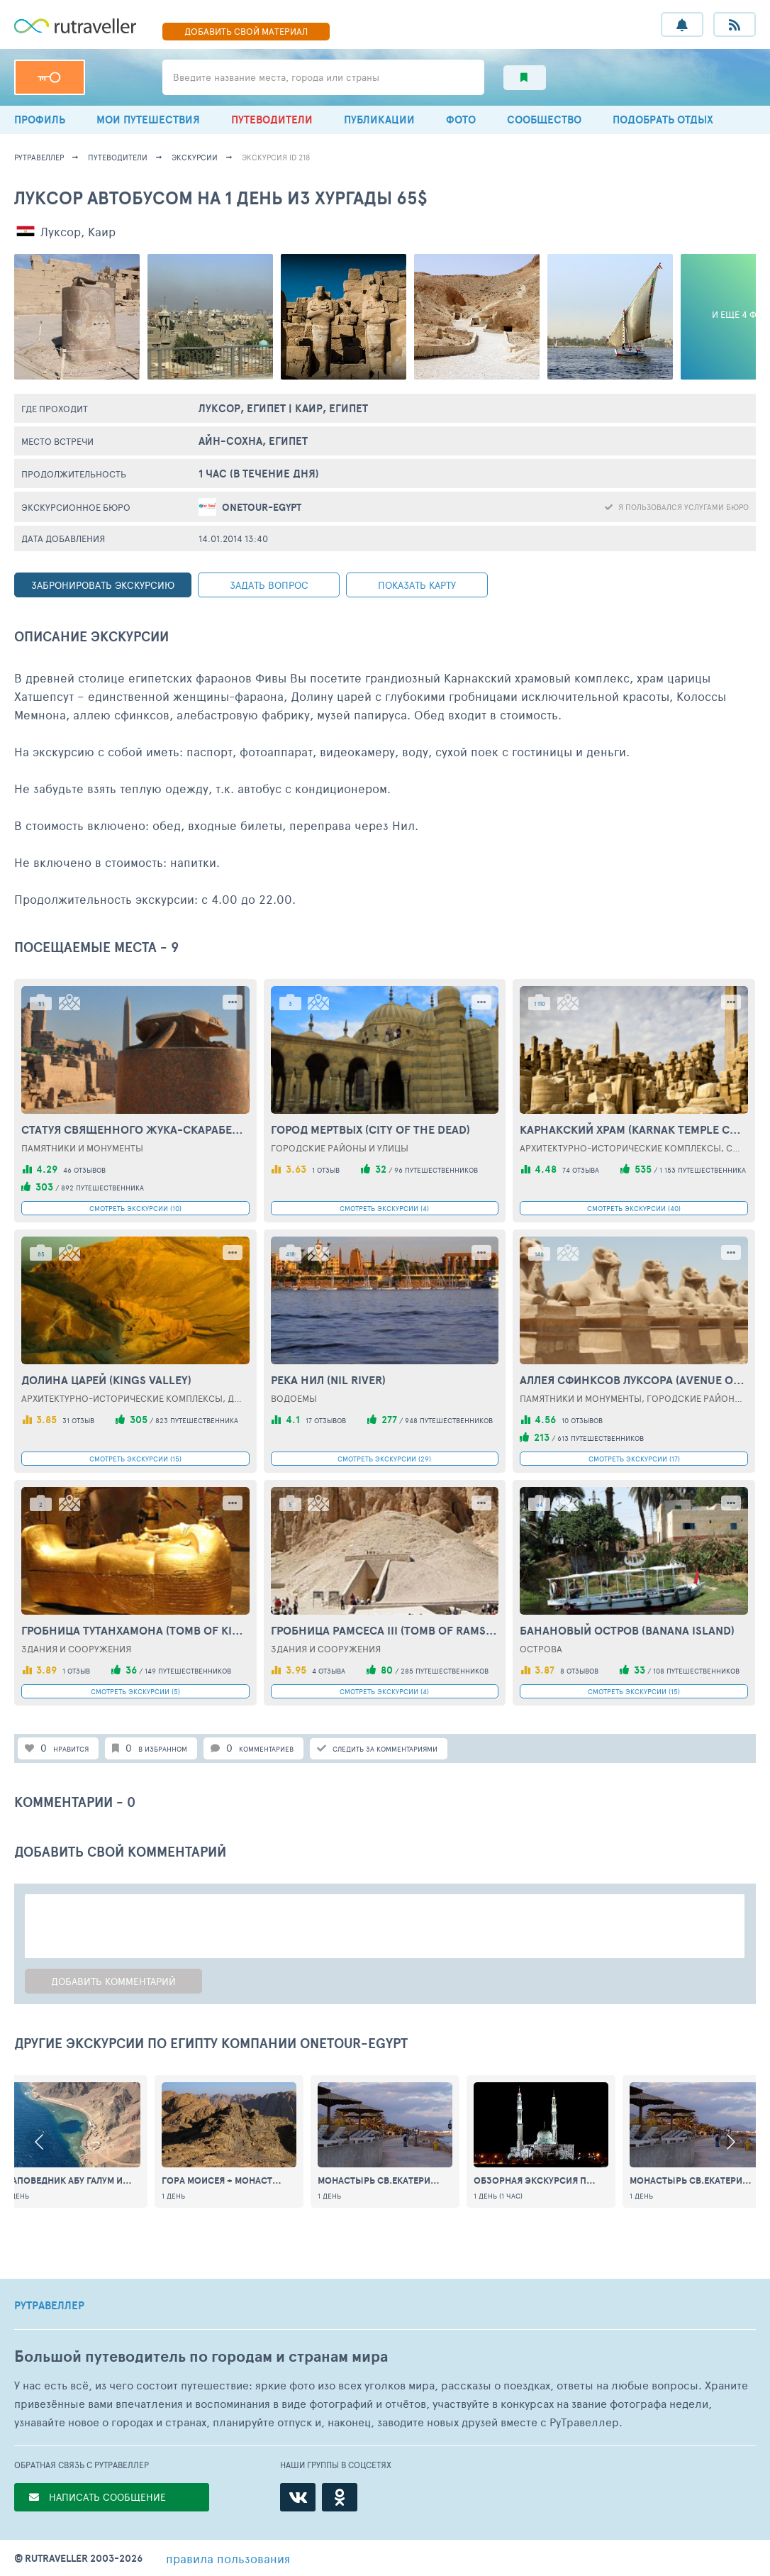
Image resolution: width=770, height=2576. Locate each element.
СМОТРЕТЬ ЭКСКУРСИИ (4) (384, 1208)
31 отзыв (78, 1420)
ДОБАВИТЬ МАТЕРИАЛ (246, 31)
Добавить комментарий (113, 1981)
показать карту (417, 585)
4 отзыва (328, 1671)
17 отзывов (326, 1420)
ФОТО (461, 119)
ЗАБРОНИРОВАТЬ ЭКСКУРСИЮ (102, 585)
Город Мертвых (370, 1129)
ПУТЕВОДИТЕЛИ (272, 119)
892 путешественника (102, 1188)
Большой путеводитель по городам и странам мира (201, 2356)
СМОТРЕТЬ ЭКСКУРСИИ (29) (384, 1459)
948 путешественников (449, 1420)
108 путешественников (696, 1671)
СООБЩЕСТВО (544, 119)
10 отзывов (582, 1420)
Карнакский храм (634, 1129)
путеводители (117, 157)
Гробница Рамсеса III (385, 1630)
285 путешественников (445, 1671)
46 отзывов (84, 1170)
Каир (102, 231)
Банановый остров (627, 1630)
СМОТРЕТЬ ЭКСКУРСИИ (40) (634, 1208)
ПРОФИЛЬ (39, 119)
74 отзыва (580, 1170)
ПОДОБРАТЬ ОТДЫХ (663, 119)
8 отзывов (579, 1671)
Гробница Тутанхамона (135, 1630)
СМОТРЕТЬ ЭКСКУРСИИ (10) (135, 1208)
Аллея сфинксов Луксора (634, 1379)
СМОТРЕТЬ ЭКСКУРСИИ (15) (135, 1459)
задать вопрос (269, 585)
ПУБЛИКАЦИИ (379, 119)
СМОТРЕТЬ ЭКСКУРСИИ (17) (634, 1459)
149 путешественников (188, 1671)
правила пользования (228, 2558)
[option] (385, 2141)
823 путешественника (196, 1420)
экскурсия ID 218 (276, 157)
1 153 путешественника (702, 1170)
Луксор (60, 231)
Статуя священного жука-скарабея (135, 1129)
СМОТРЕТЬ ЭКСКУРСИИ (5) (135, 1691)
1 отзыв (326, 1170)
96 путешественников (436, 1170)
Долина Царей (106, 1379)
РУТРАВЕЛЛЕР (49, 2305)
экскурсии (195, 157)
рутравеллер (39, 157)
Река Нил (328, 1379)
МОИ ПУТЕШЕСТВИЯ (148, 119)
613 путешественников (600, 1438)
